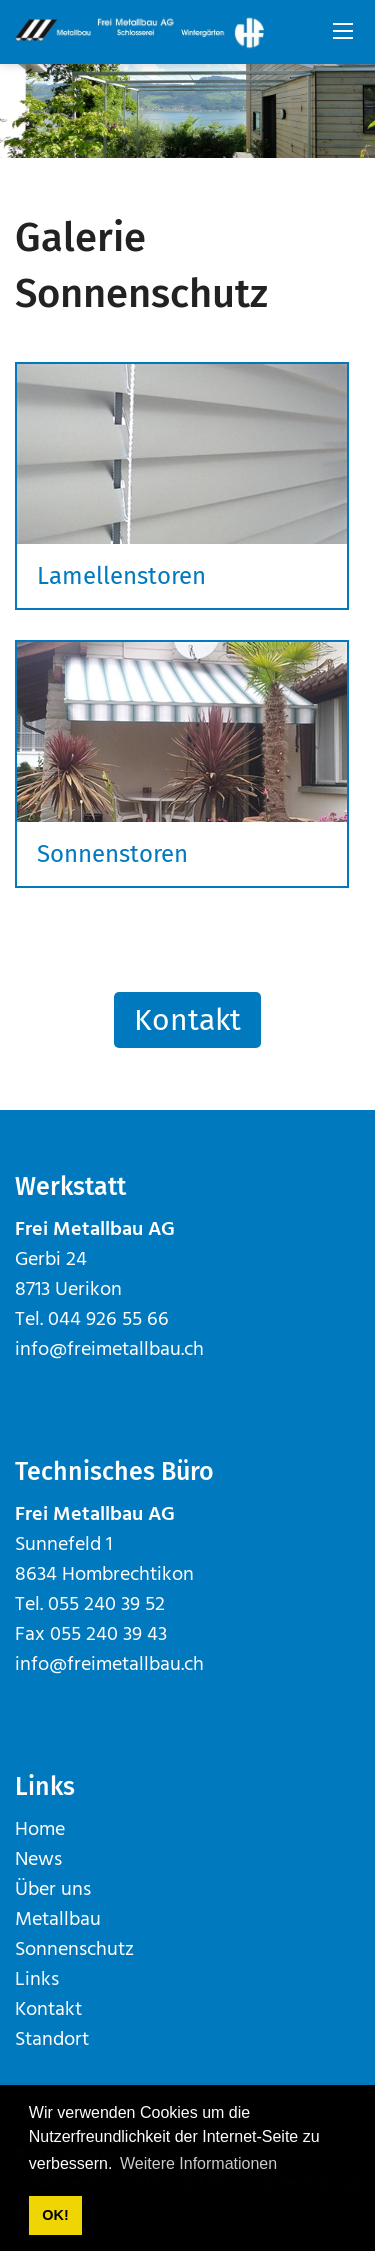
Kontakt (187, 1020)
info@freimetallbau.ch (109, 1350)
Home (40, 1830)
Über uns (53, 1890)
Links (37, 1980)
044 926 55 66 (108, 1320)
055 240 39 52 (106, 1605)
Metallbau (58, 1920)
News (38, 1860)
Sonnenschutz (74, 1950)
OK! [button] (55, 2215)
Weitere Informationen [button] (198, 2163)
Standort (52, 2040)
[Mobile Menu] (343, 32)
